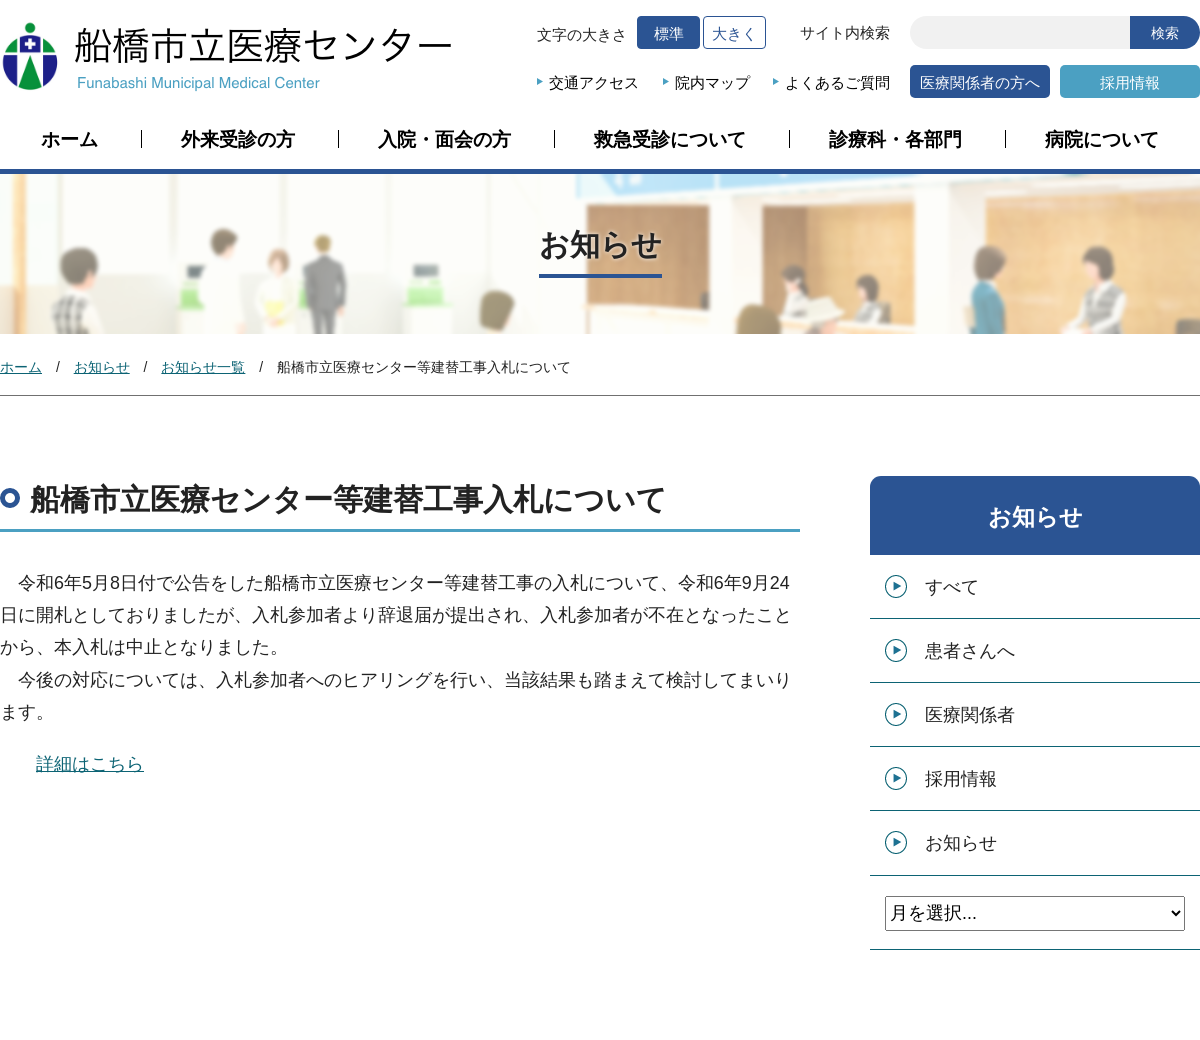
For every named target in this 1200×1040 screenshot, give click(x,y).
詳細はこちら (90, 764)
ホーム (69, 140)
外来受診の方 (238, 140)
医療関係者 (970, 715)
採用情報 (1130, 82)
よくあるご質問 (837, 82)
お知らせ (102, 367)
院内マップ (712, 82)
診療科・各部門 (895, 140)
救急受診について (670, 140)
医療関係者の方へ (980, 82)
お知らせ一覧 (203, 367)
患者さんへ (970, 651)
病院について (1102, 140)
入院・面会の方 (444, 140)
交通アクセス (594, 82)
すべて (952, 587)
